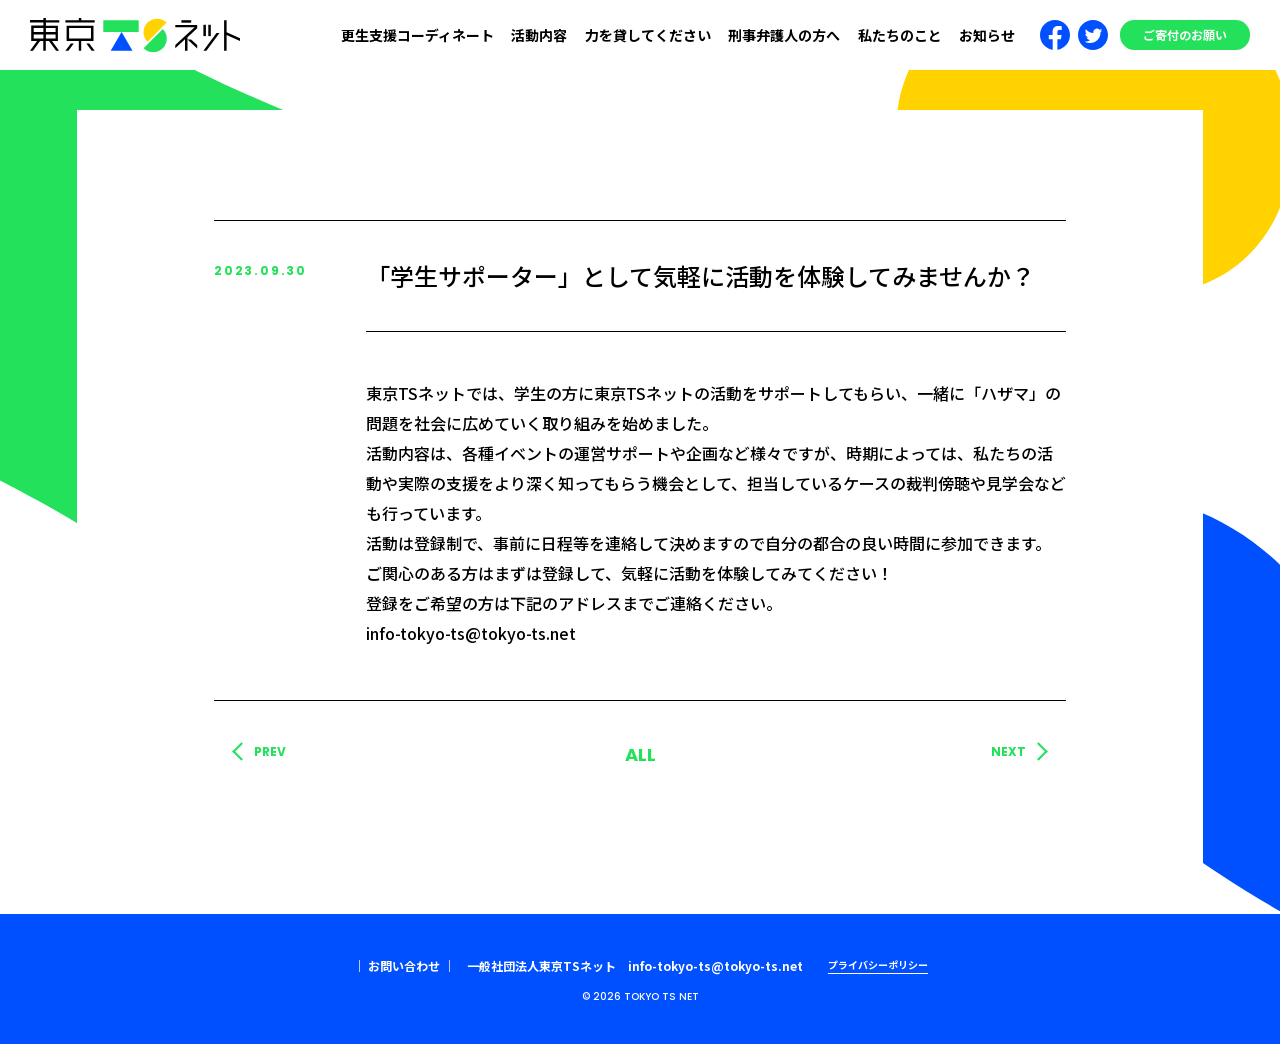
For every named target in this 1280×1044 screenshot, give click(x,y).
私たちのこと (900, 35)
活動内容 (539, 35)
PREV (270, 752)
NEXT (1008, 752)
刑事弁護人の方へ (784, 35)
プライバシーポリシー (878, 964)
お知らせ (987, 35)
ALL (640, 754)
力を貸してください (648, 35)
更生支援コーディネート (417, 35)
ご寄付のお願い (1185, 34)
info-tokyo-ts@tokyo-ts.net (715, 965)
